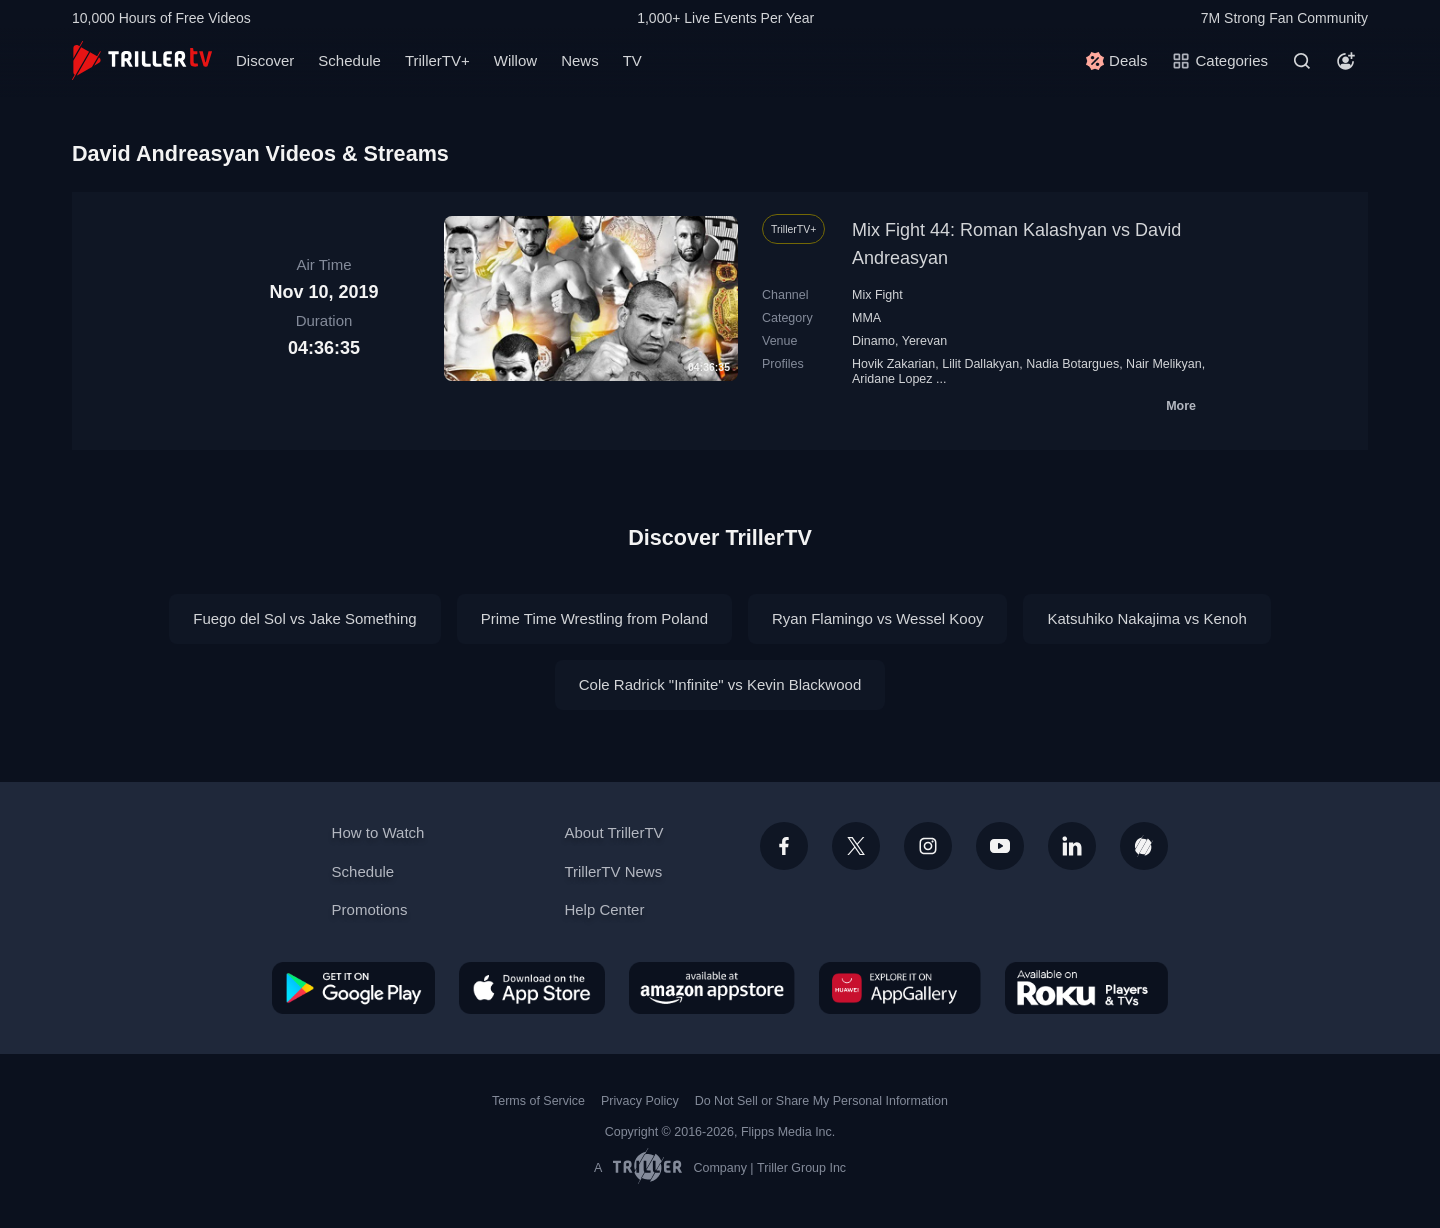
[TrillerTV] (142, 60)
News (580, 60)
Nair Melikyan (1164, 364)
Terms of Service (538, 1101)
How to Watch (378, 832)
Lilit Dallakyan (980, 364)
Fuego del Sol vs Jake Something (304, 618)
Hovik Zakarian (893, 364)
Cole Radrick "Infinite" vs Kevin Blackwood (720, 684)
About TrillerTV (613, 832)
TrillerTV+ (437, 60)
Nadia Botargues (1072, 364)
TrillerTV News (613, 871)
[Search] (1302, 61)
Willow (515, 60)
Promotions (370, 909)
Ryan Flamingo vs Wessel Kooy (877, 618)
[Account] (1346, 61)
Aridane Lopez (892, 379)
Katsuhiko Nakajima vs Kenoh (1146, 618)
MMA (866, 318)
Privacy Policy (640, 1101)
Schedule (349, 60)
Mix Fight (877, 295)
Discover (265, 60)
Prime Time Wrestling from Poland (594, 618)
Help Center (604, 909)
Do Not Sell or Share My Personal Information (821, 1101)
